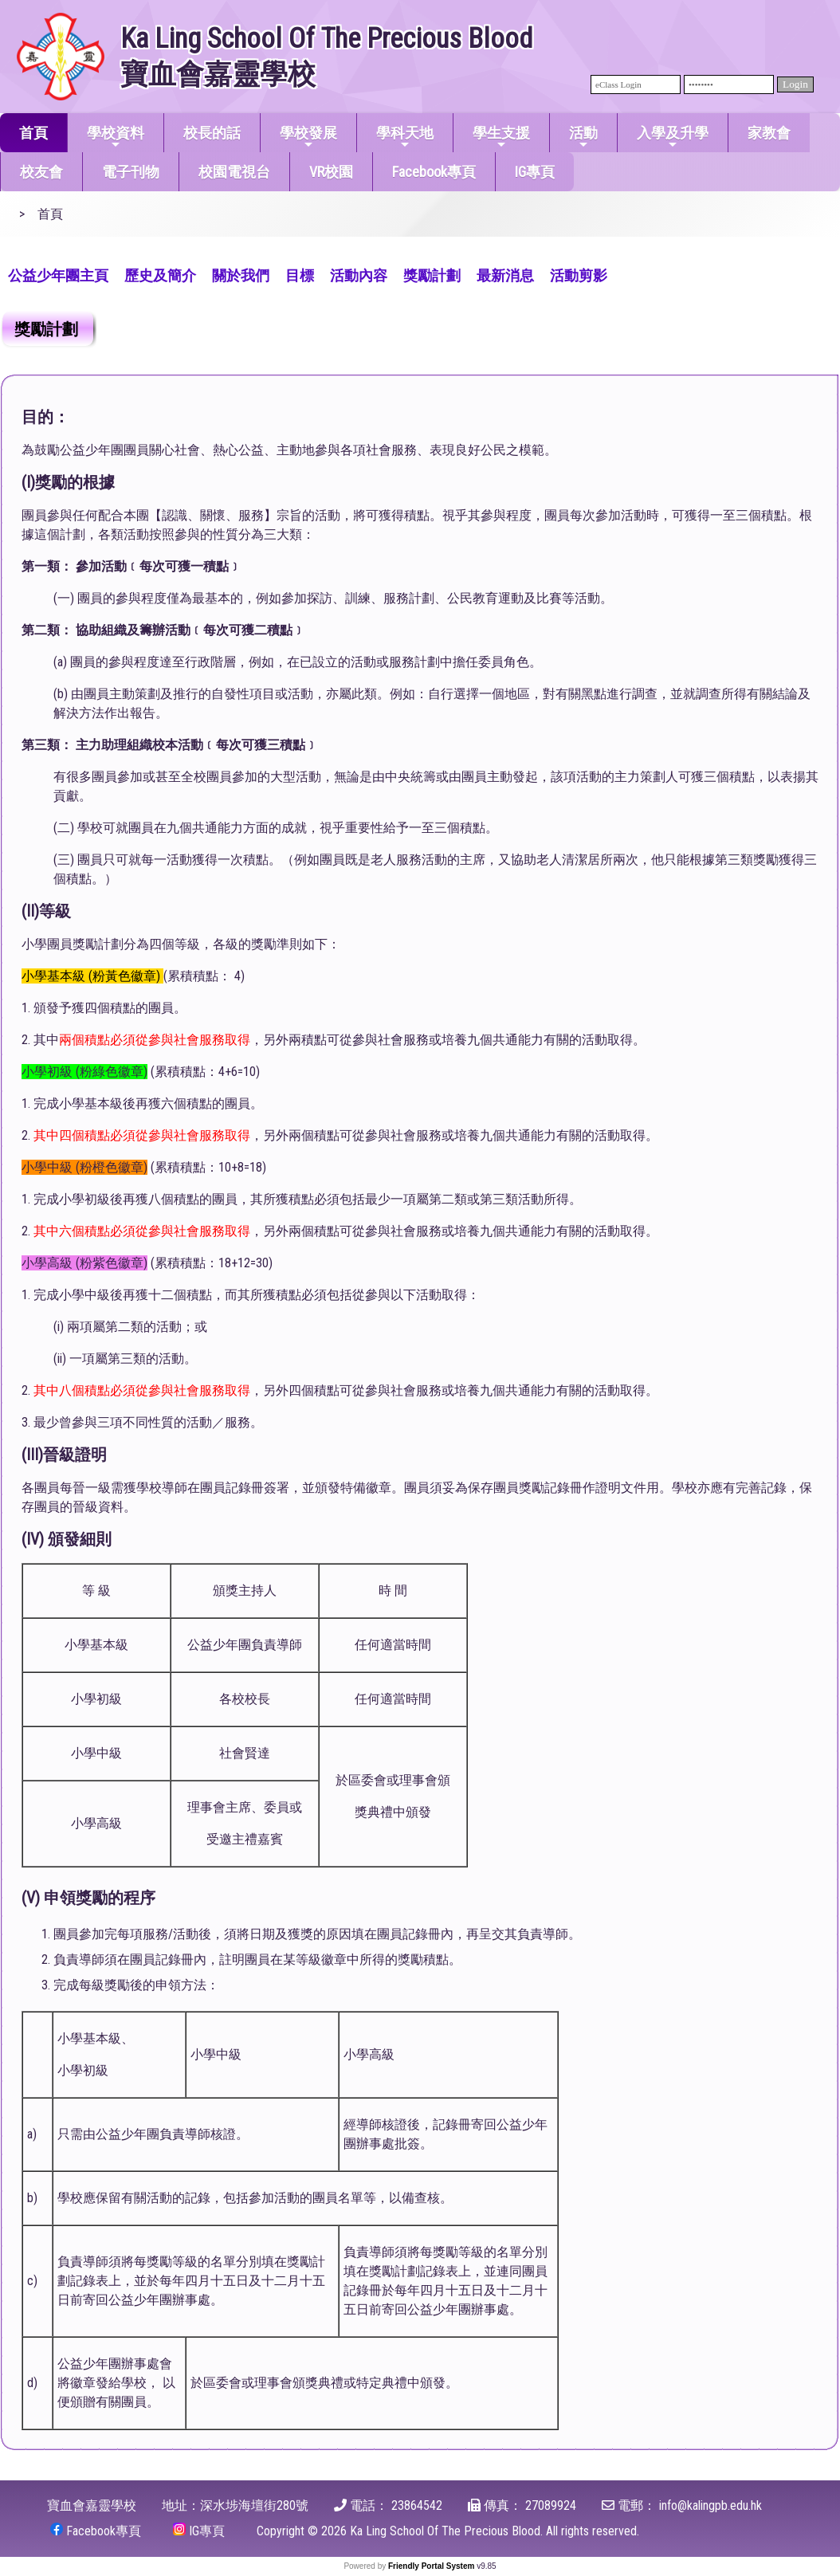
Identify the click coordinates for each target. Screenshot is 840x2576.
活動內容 (358, 275)
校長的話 (212, 132)
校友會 (41, 171)
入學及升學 (673, 137)
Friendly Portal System (432, 2566)
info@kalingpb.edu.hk (710, 2505)
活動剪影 (578, 275)
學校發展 (308, 137)
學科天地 (405, 137)
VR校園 (331, 171)
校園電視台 (234, 171)
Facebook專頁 (434, 171)
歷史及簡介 (160, 275)
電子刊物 (130, 171)
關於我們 (240, 275)
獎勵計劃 (432, 275)
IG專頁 (535, 171)
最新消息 (505, 275)
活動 (583, 137)
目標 (299, 275)
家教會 (769, 132)
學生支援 (501, 137)
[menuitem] (58, 273)
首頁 (33, 132)
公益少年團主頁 (58, 275)
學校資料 (115, 137)
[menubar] (307, 273)
